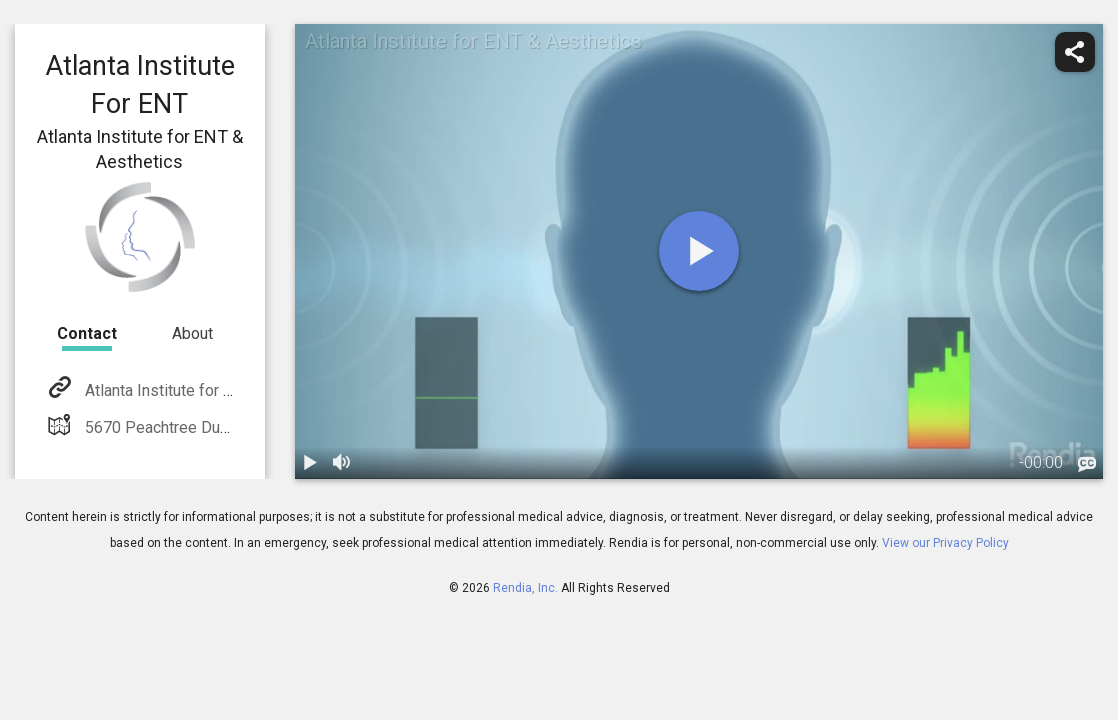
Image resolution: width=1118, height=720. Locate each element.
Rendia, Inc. (525, 588)
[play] (699, 251)
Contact (87, 333)
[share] (1075, 52)
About (192, 333)
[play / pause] (311, 463)
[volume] (343, 463)
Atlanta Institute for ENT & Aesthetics (213, 390)
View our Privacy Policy (945, 543)
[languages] (1087, 464)
